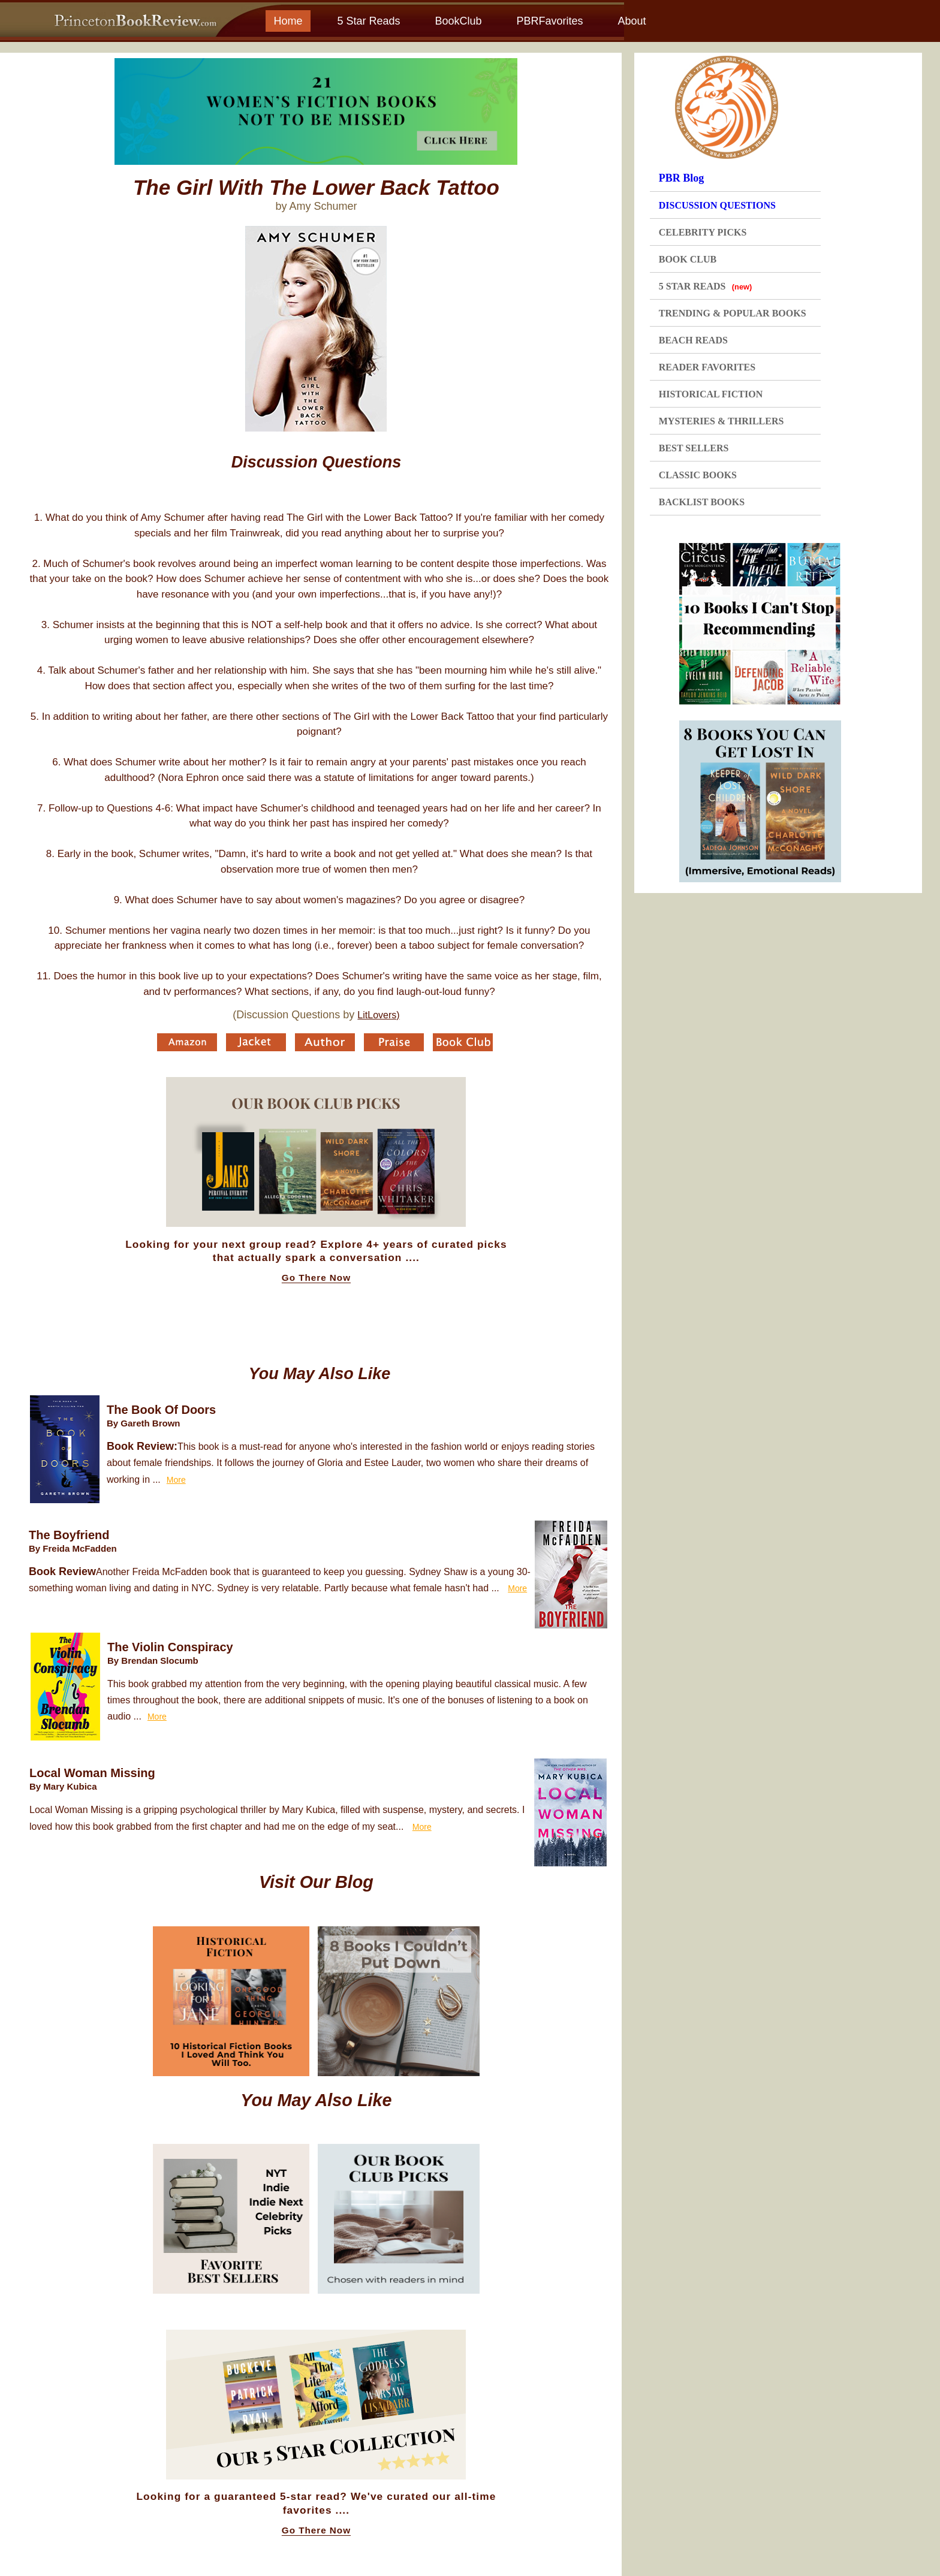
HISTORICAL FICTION (711, 394)
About (631, 21)
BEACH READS (693, 340)
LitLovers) (378, 1015)
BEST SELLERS (694, 448)
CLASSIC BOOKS (698, 475)
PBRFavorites (549, 21)
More (176, 1480)
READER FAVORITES (707, 367)
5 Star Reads (368, 21)
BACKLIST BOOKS (702, 502)
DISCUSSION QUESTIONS (717, 205)
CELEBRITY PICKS (703, 232)
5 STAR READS (705, 286)
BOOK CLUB (687, 259)
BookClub (458, 21)
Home (287, 21)
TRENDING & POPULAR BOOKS (732, 313)
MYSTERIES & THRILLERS (721, 421)
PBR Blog (681, 178)
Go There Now (316, 1278)
